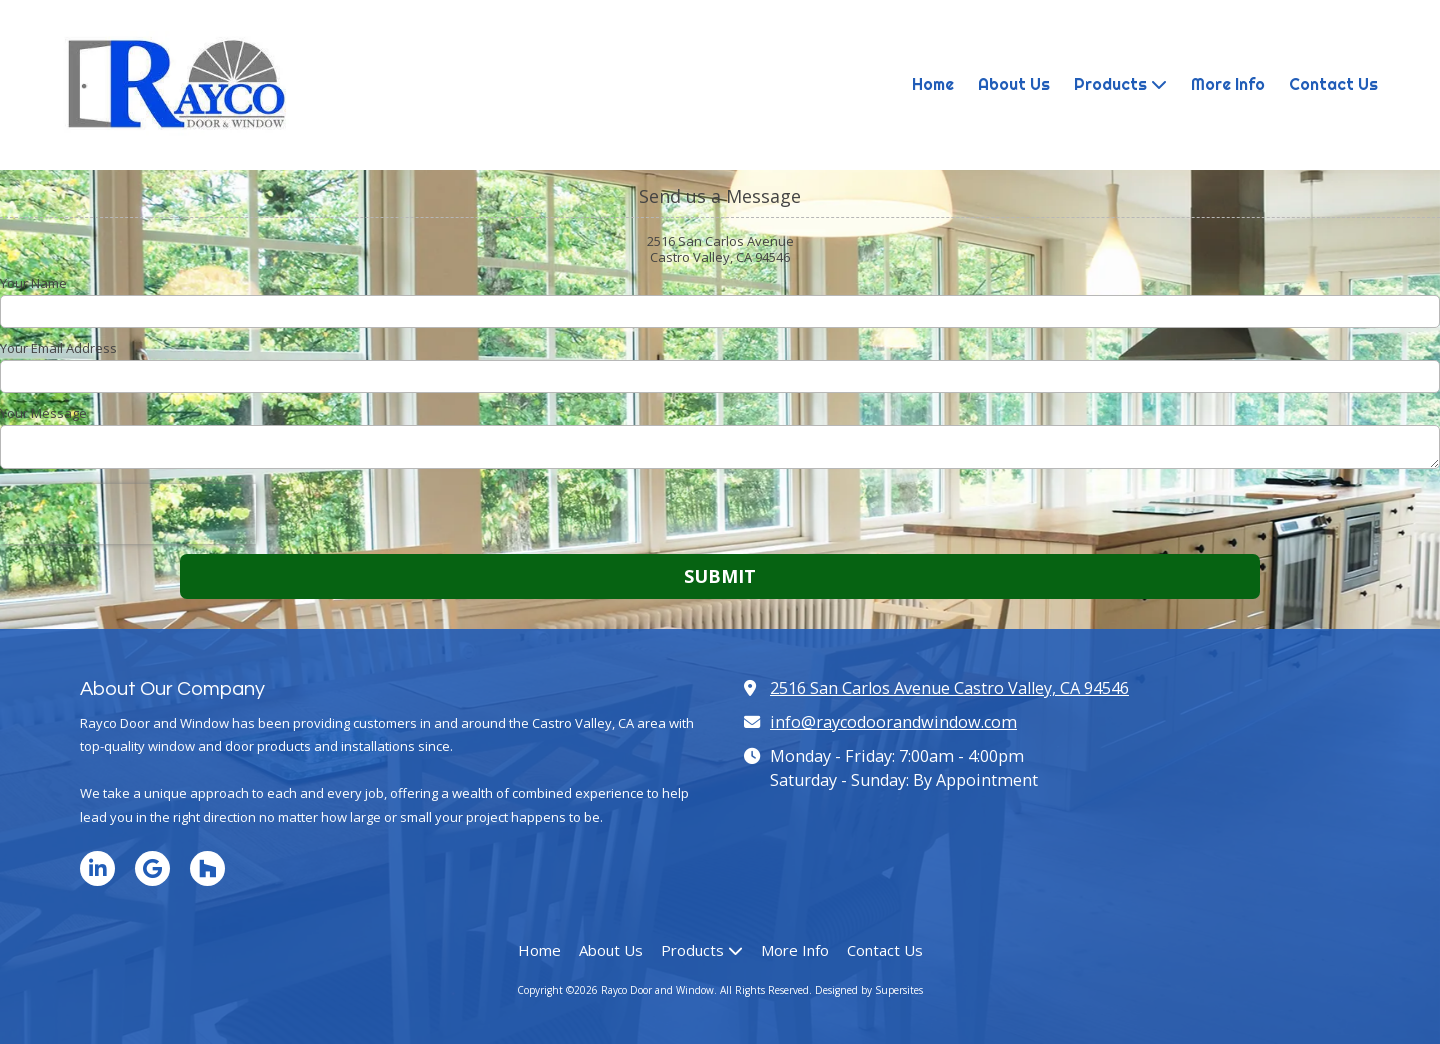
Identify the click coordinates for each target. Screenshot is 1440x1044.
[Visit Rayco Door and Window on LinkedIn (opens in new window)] (97, 868)
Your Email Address (58, 348)
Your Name (33, 283)
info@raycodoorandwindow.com (893, 722)
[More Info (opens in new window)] (1228, 85)
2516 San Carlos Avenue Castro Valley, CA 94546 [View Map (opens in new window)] (949, 688)
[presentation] (128, 514)
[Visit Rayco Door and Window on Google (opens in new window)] (152, 868)
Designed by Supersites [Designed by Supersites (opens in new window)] (869, 990)
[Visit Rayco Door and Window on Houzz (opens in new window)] (207, 868)
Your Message (43, 413)
